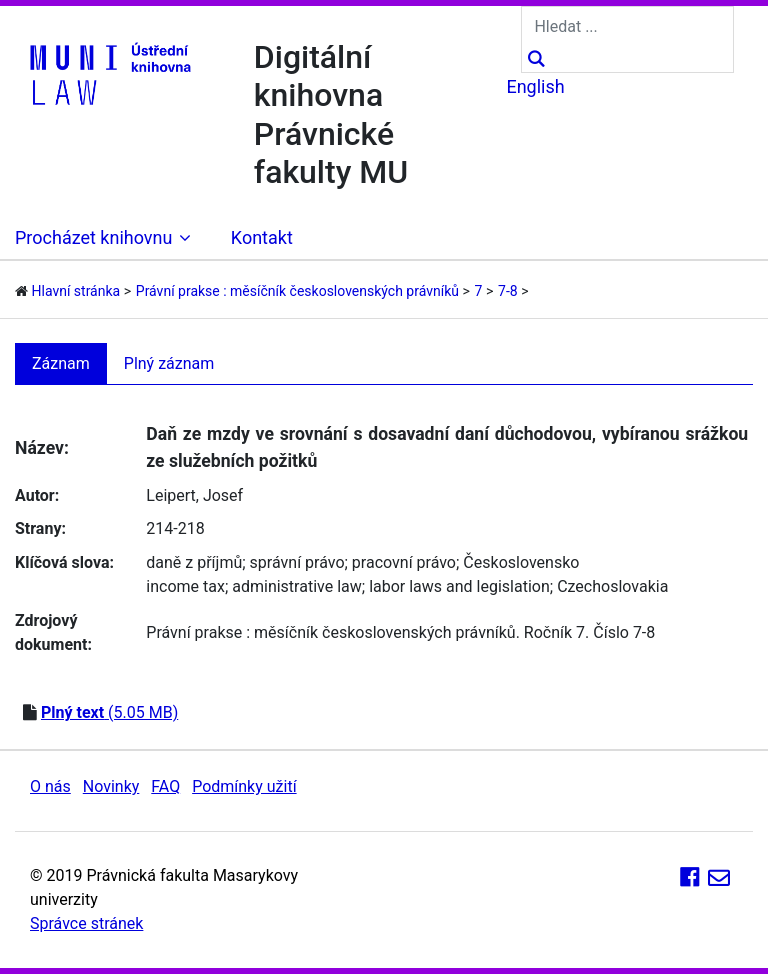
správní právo (297, 562)
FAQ (165, 786)
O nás (50, 786)
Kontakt (262, 237)
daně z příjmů (194, 562)
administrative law (297, 586)
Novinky (111, 786)
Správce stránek (86, 923)
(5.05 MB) (109, 712)
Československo (521, 562)
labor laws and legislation (459, 586)
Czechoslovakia (612, 586)
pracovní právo (404, 562)
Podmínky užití (244, 786)
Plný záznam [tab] (169, 363)
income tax (185, 586)
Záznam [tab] (61, 363)
